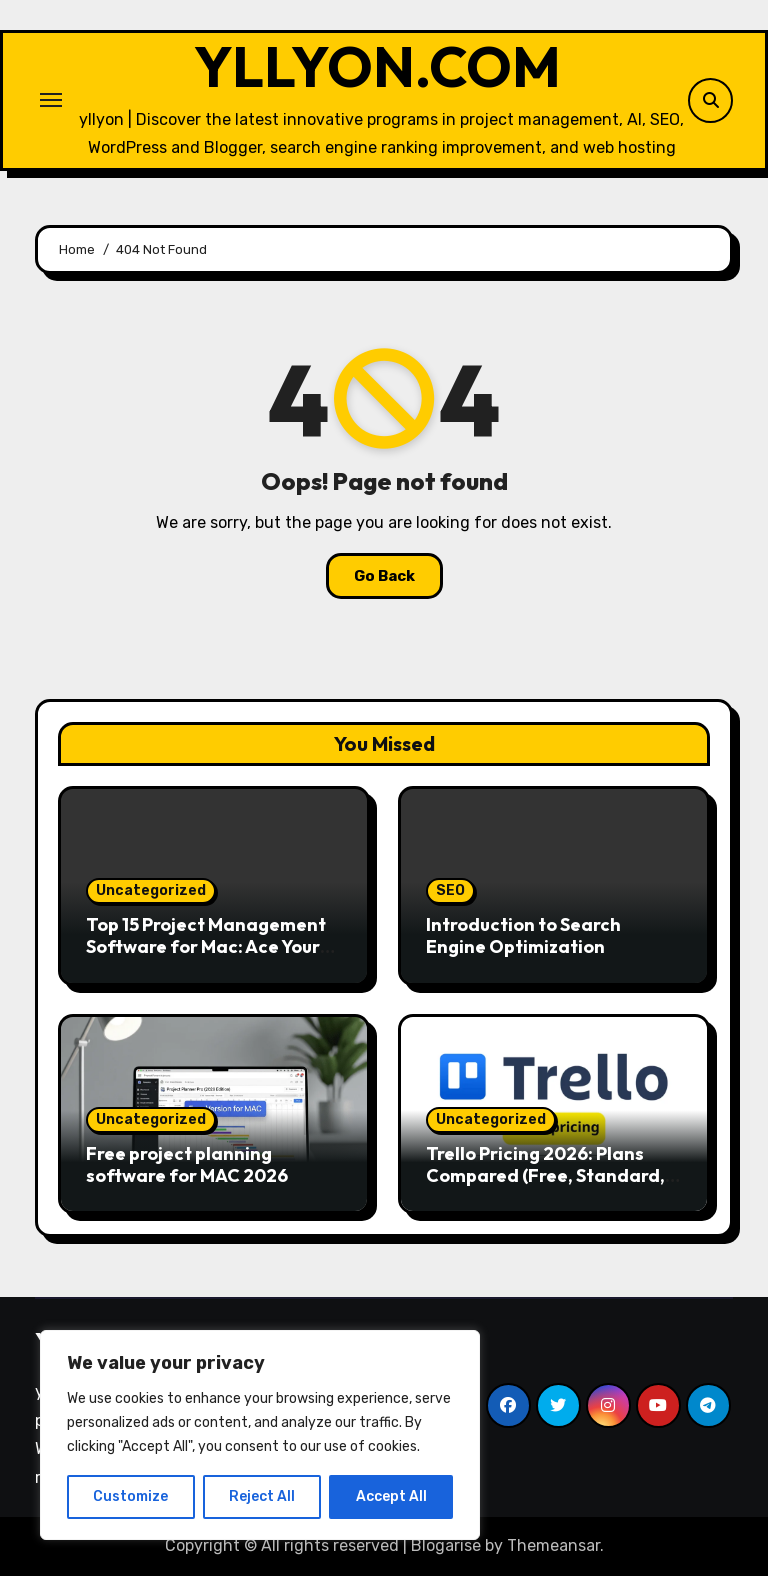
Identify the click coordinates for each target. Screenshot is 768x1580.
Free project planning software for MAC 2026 (187, 1168)
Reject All (262, 1496)
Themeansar (553, 1550)
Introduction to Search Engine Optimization (523, 940)
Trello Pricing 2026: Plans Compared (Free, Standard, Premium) (545, 1179)
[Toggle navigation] (51, 102)
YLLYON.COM (378, 69)
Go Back (384, 580)
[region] (260, 1435)
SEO (450, 895)
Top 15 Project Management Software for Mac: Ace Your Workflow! (206, 951)
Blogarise (446, 1550)
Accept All (391, 1496)
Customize (130, 1496)
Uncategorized (151, 895)
